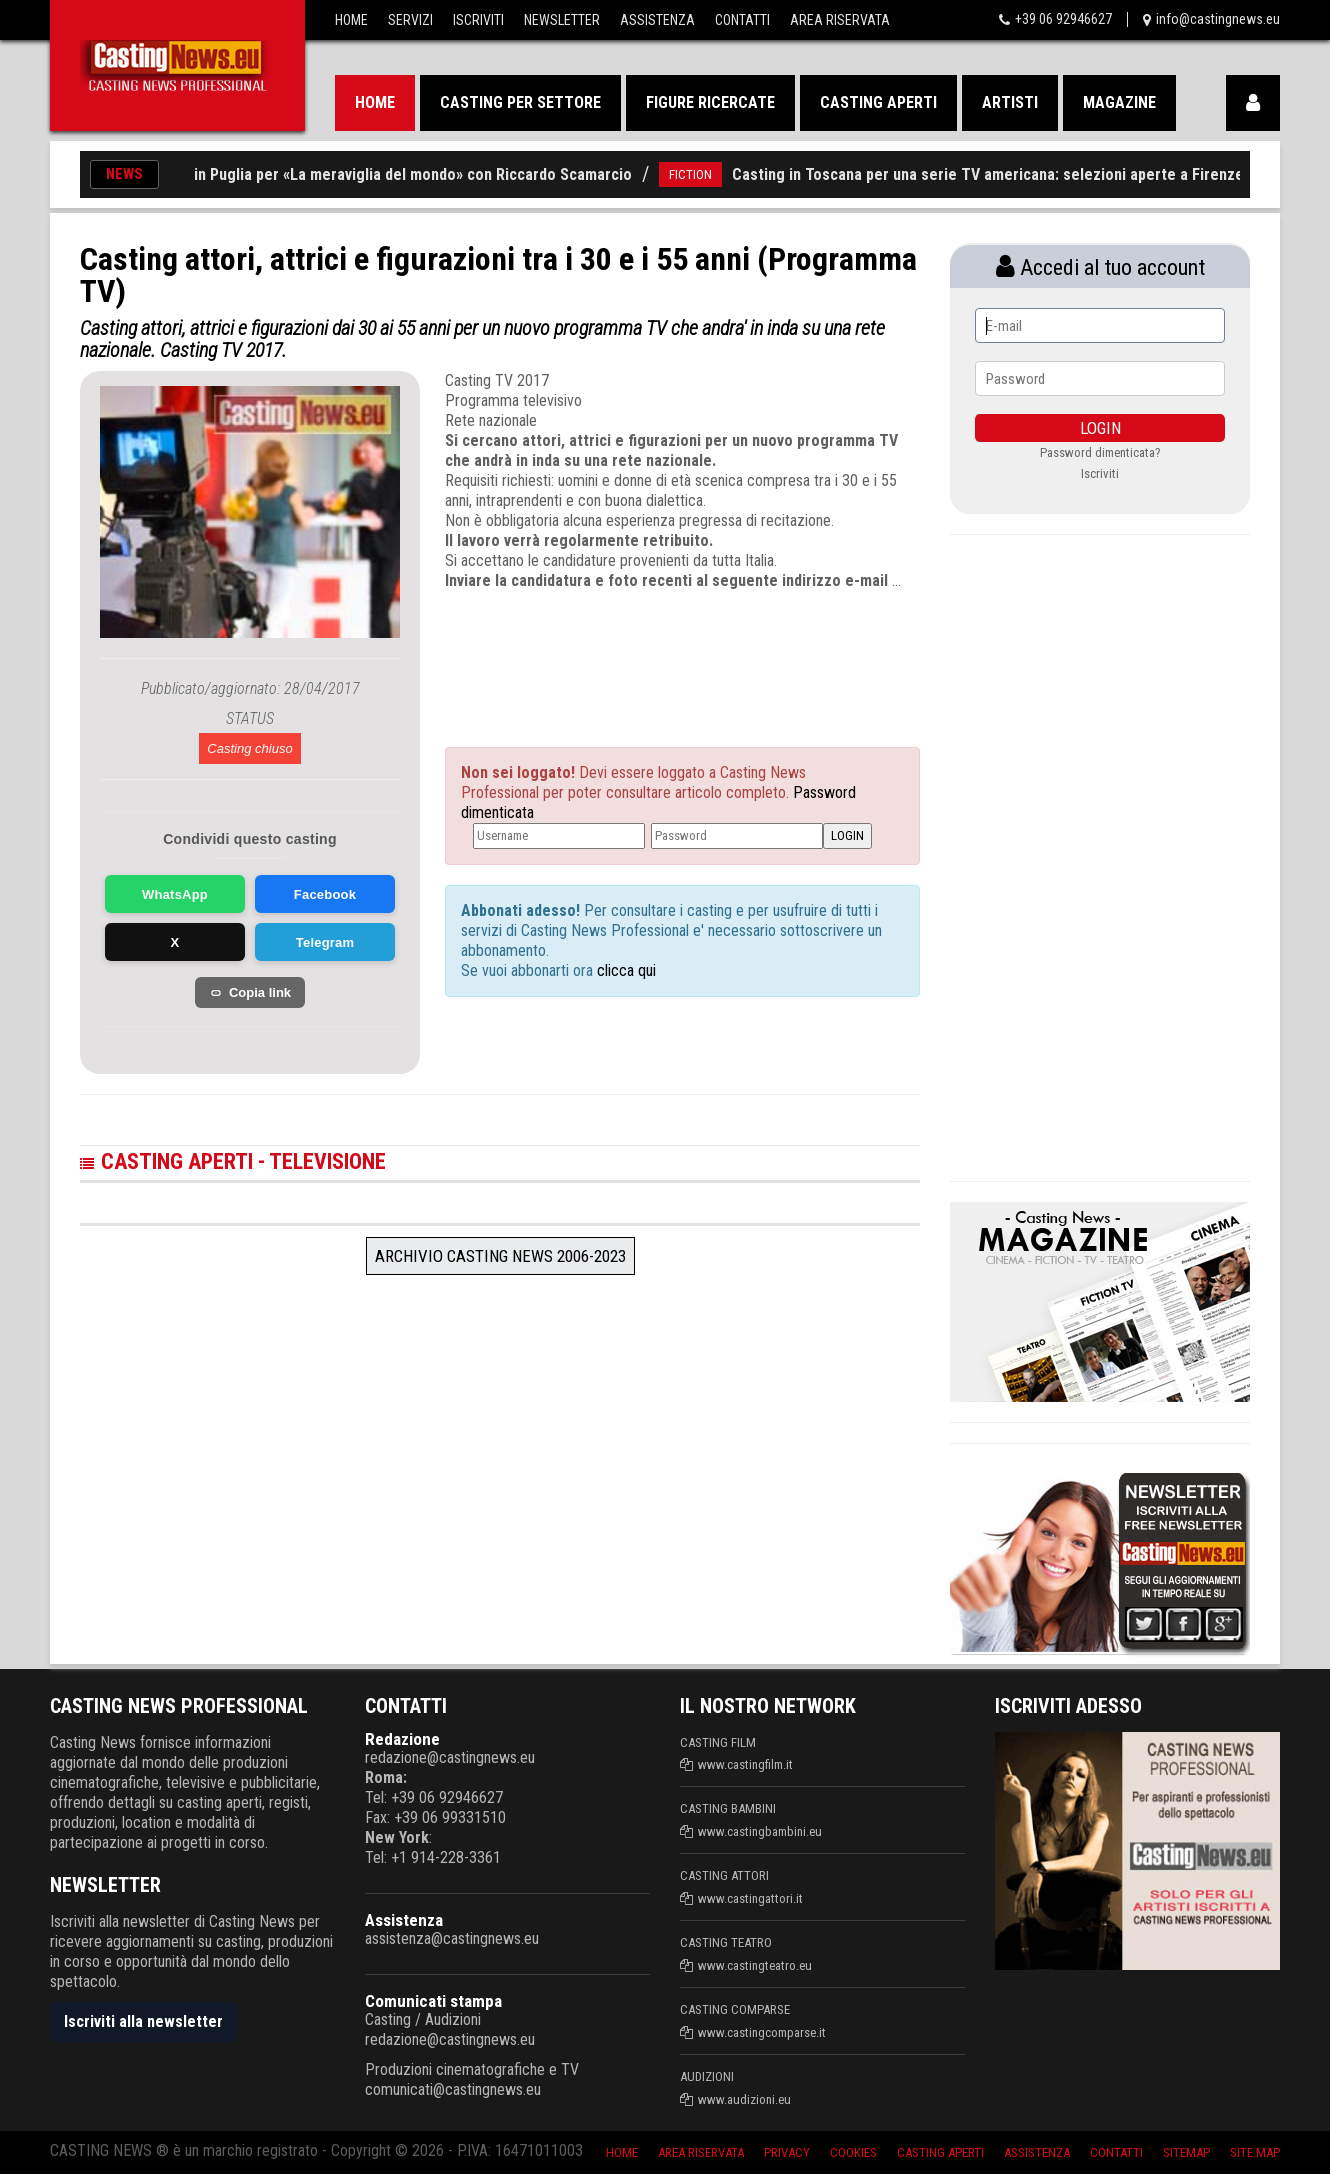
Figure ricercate (710, 102)
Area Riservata (840, 20)
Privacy (787, 2152)
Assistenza (657, 20)
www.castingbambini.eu (760, 1831)
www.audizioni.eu (744, 2099)
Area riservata (701, 2152)
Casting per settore (520, 102)
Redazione (402, 1739)
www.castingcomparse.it (762, 2032)
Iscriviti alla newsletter (143, 2021)
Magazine (1119, 102)
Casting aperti (878, 102)
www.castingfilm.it (745, 1764)
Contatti (742, 20)
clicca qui (624, 970)
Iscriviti (478, 20)
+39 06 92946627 (1063, 19)
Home (351, 20)
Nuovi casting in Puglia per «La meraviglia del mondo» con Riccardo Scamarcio (387, 174)
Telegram (325, 942)
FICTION (713, 174)
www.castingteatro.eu (755, 1965)
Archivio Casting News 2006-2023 (500, 1256)
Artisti (1010, 102)
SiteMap (1186, 2152)
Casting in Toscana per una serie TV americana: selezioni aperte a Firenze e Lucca (1039, 174)
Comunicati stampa (433, 2001)
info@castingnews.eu (1218, 19)
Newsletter (562, 20)
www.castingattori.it (750, 1898)
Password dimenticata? (1100, 452)
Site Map (1255, 2152)
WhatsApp (175, 894)
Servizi (410, 20)
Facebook (325, 894)
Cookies (853, 2152)
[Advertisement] (645, 651)
